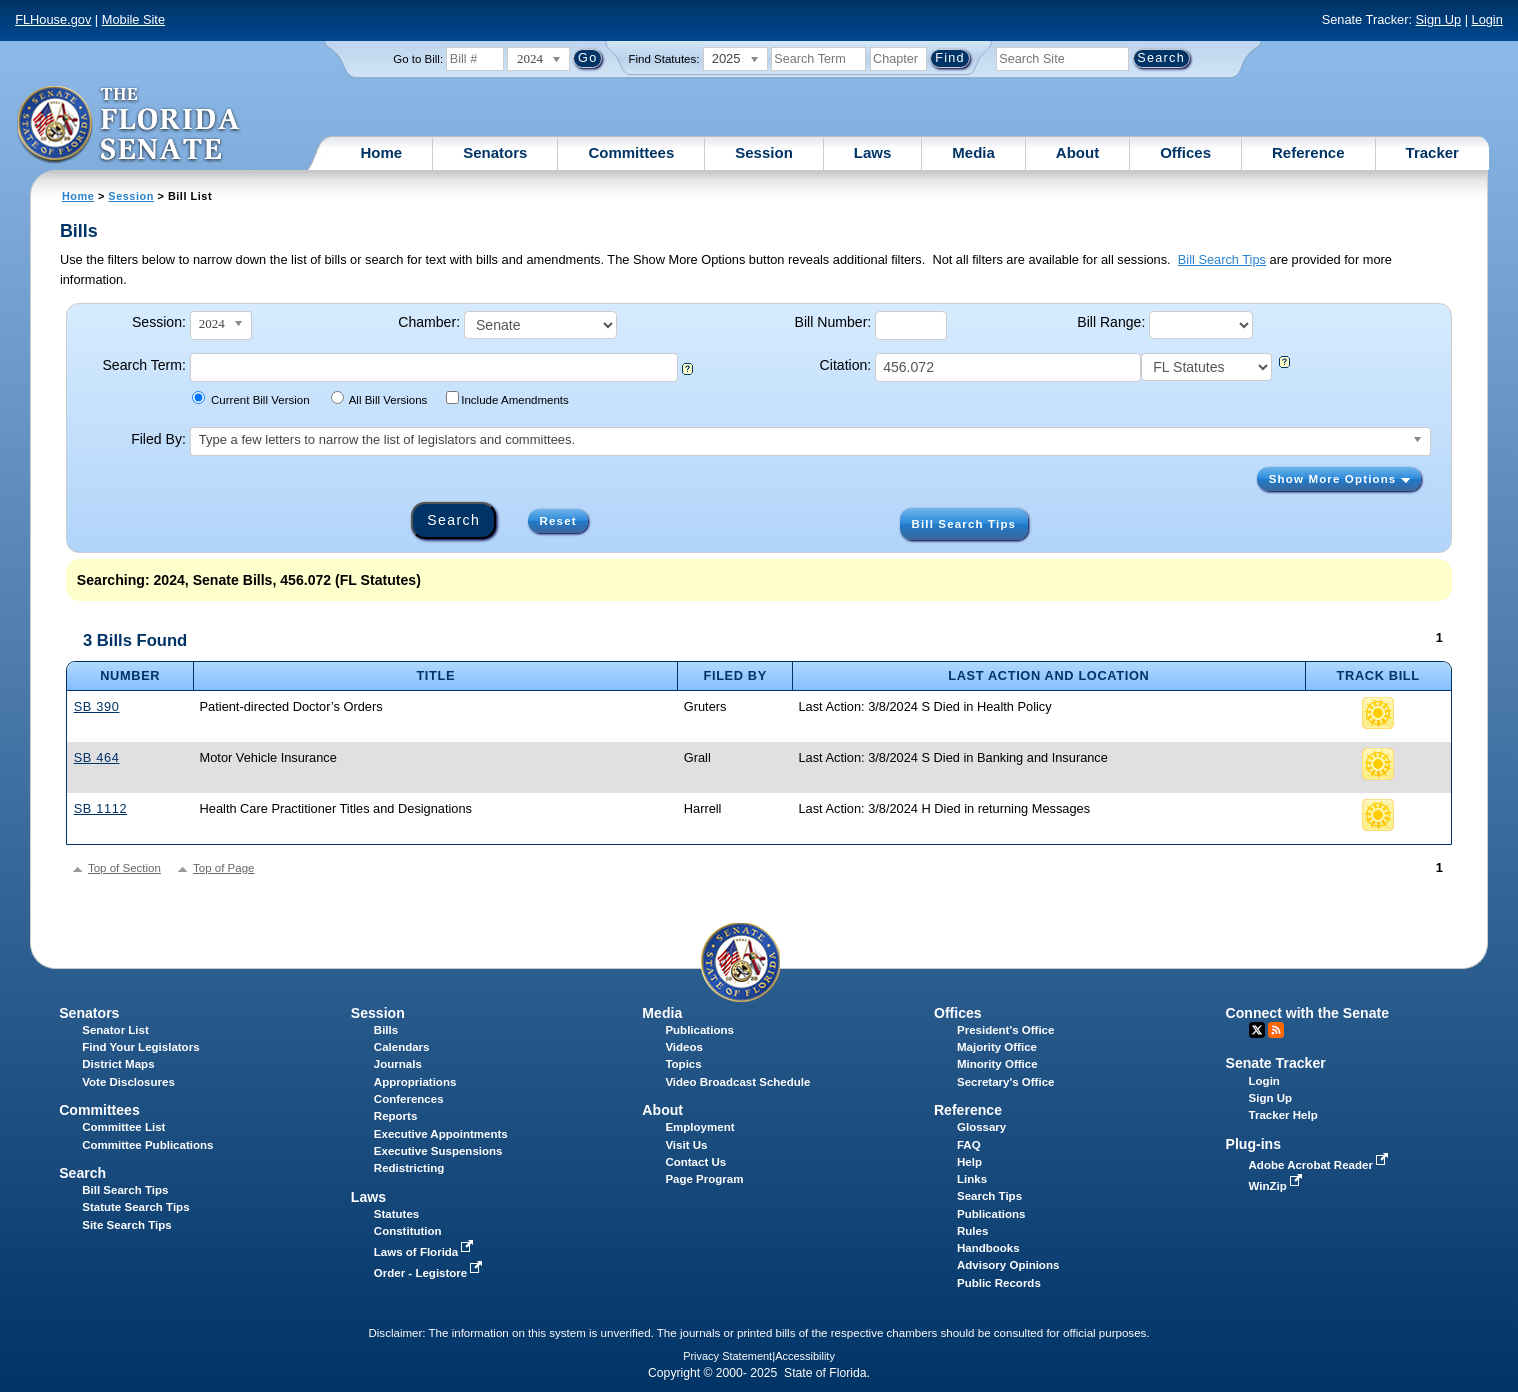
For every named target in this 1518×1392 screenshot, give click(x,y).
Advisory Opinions (1008, 1265)
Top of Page (223, 868)
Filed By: (158, 439)
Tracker (1432, 152)
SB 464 (97, 757)
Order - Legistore (430, 1273)
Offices (1185, 152)
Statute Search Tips (135, 1207)
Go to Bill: (418, 59)
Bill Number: (833, 322)
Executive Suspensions (438, 1151)
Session (764, 152)
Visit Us (686, 1145)
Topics (683, 1064)
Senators (495, 152)
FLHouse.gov (53, 19)
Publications (699, 1030)
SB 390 (97, 706)
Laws (873, 152)
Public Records (999, 1283)
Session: (159, 322)
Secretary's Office (1005, 1082)
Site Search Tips (126, 1225)
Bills (386, 1030)
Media (973, 152)
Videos (684, 1047)
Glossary (981, 1127)
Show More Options (1339, 479)
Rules (972, 1231)
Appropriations (415, 1082)
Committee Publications (147, 1145)
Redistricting (409, 1168)
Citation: (846, 365)
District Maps (118, 1064)
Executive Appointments (441, 1134)
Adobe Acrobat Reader (1321, 1165)
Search (82, 1173)
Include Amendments (507, 398)
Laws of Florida (426, 1252)
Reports (396, 1116)
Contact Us (695, 1162)
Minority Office (997, 1064)
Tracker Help (1283, 1115)
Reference (1308, 152)
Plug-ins (1254, 1144)
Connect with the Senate (1307, 1013)
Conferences (409, 1099)
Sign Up (1439, 19)
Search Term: (143, 365)
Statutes (396, 1214)
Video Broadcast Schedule (737, 1082)
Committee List (123, 1127)
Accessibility (805, 1356)
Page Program (704, 1179)
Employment (699, 1127)
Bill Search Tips (1222, 259)
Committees (631, 152)
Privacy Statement (727, 1356)
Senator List (115, 1030)
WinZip (1277, 1186)
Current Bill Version (250, 398)
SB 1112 (101, 808)
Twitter (1257, 1030)
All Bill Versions (379, 398)
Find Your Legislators (140, 1047)
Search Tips (989, 1196)
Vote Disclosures (128, 1082)
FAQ (969, 1145)
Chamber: (429, 322)
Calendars (402, 1047)
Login (1487, 19)
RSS (1276, 1030)
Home (382, 152)
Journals (398, 1064)
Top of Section (124, 868)
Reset (558, 521)
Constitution (408, 1231)
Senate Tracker (1276, 1063)
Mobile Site (133, 19)
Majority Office (997, 1047)
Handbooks (988, 1248)
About (1077, 152)
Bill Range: (1111, 322)
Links (972, 1179)
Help (969, 1162)
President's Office (1005, 1030)
